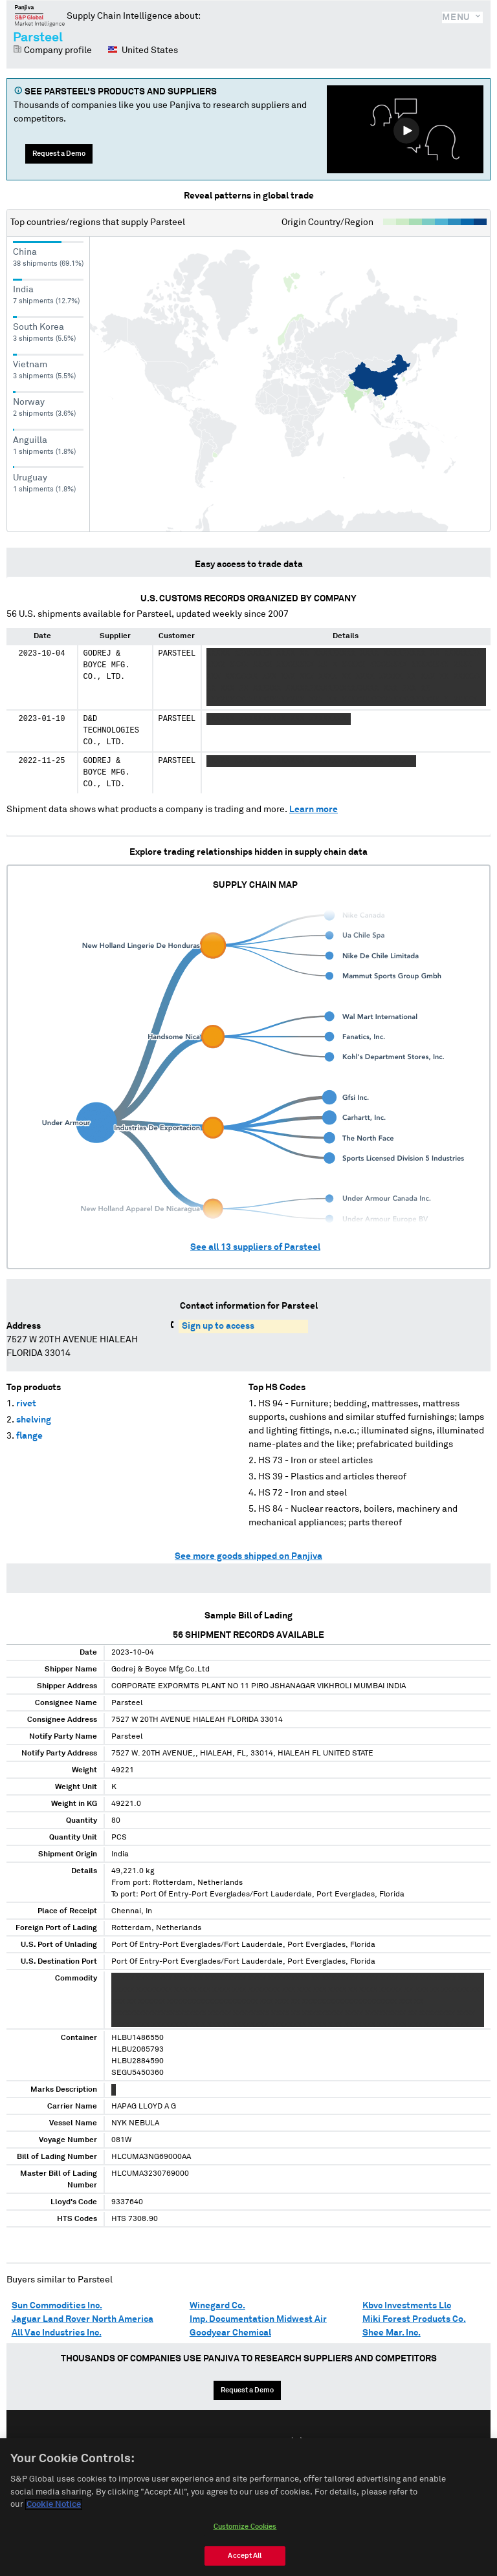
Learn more (313, 809)
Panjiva (40, 15)
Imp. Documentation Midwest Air (258, 2319)
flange (29, 1436)
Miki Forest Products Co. (414, 2319)
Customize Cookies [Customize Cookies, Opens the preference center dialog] (245, 2526)
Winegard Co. (217, 2305)
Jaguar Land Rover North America (82, 2319)
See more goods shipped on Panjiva (248, 1556)
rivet (26, 1403)
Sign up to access (218, 1326)
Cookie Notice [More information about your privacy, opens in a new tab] (54, 2504)
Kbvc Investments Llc (406, 2305)
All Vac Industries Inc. (57, 2332)
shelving (33, 1419)
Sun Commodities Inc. (57, 2305)
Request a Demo (58, 153)
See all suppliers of (255, 1247)
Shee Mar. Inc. (391, 2332)
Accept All (244, 2555)
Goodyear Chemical (230, 2332)
